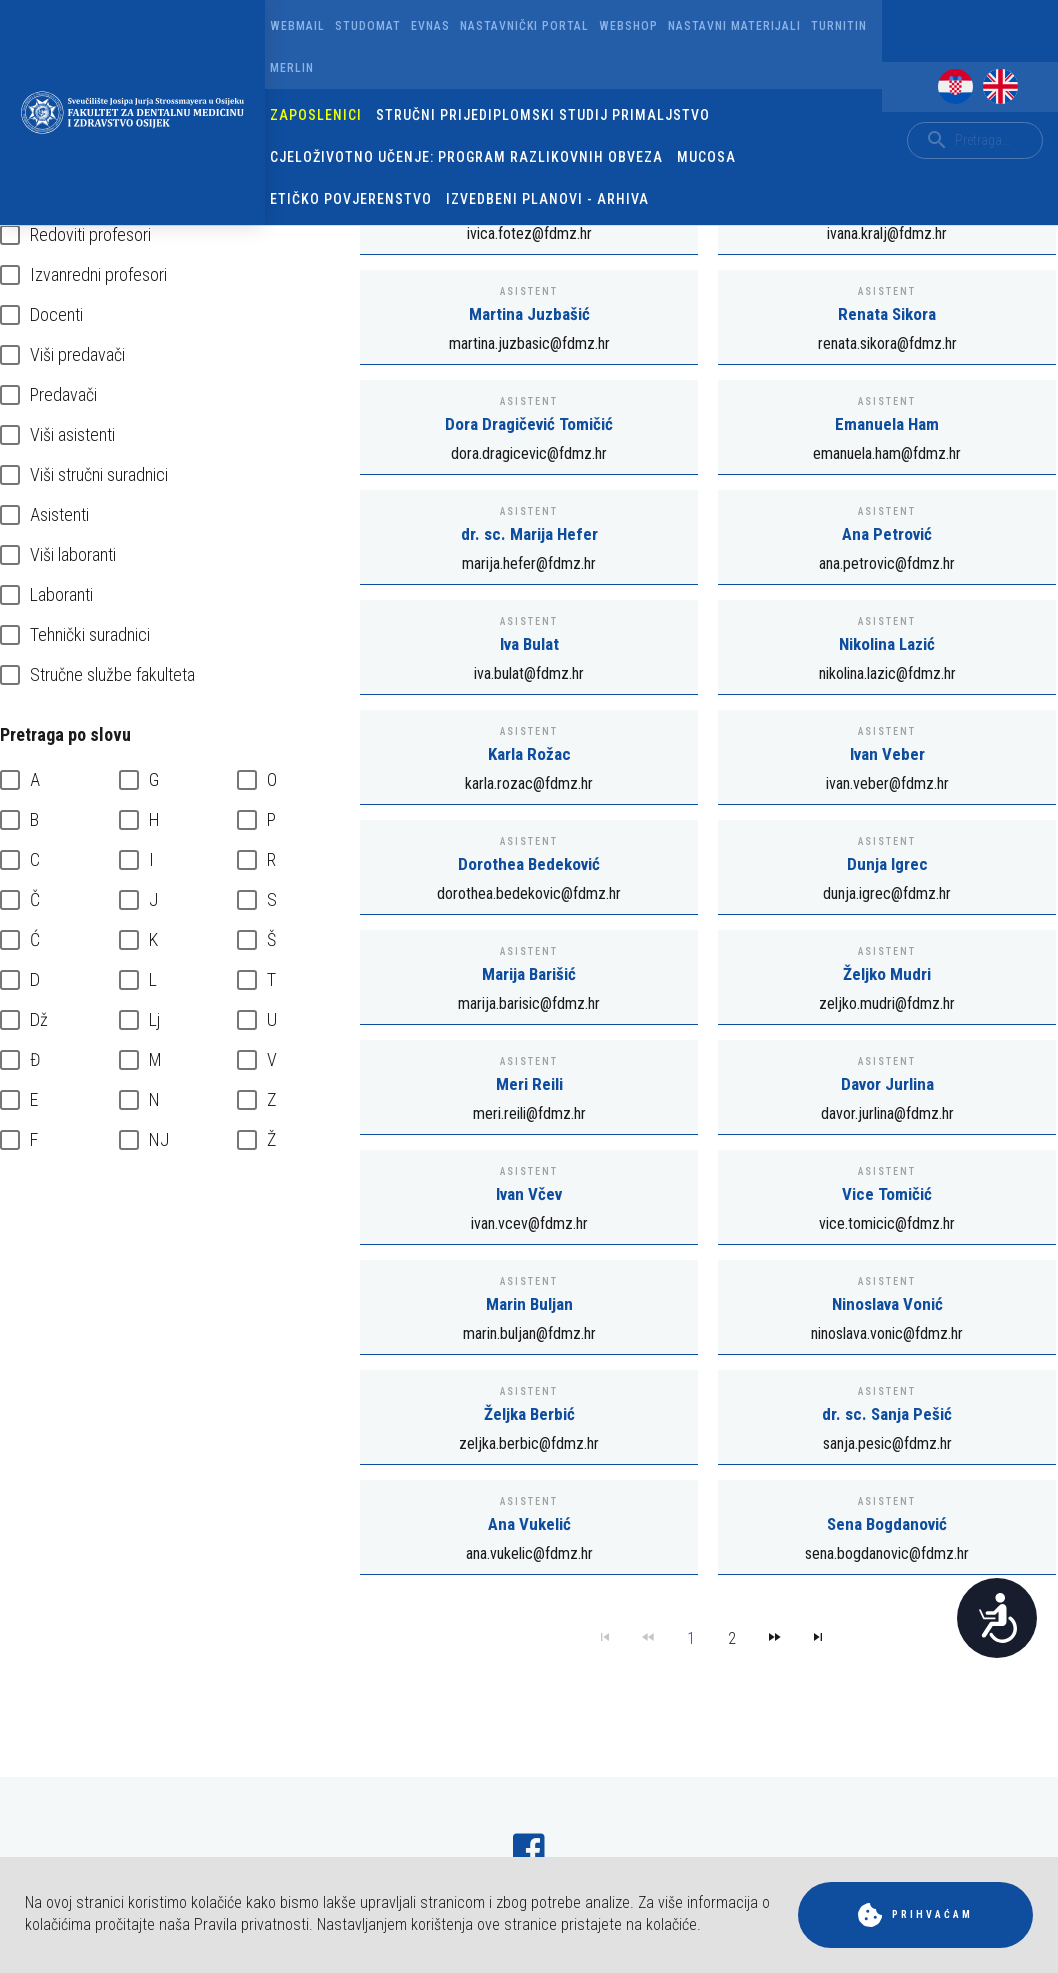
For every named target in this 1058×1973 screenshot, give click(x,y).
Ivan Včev (529, 1194)
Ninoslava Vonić (887, 1304)
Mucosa (706, 157)
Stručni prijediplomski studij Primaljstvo (543, 115)
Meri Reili (529, 1084)
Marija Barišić (529, 974)
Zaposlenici (316, 115)
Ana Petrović (887, 534)
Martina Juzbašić (529, 314)
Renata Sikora (887, 314)
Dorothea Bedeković (529, 864)
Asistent (529, 291)
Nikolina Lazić (887, 644)
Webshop (628, 26)
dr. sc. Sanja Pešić (887, 1414)
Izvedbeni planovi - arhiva (547, 199)
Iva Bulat (529, 644)
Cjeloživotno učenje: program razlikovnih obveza (466, 157)
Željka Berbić (529, 1414)
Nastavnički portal (524, 26)
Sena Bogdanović (887, 1524)
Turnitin (839, 26)
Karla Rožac (529, 754)
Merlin (292, 68)
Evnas (430, 26)
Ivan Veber (887, 754)
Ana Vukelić (529, 1524)
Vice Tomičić (887, 1194)
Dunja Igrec (887, 864)
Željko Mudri (887, 974)
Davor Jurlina (887, 1084)
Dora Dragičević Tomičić (529, 424)
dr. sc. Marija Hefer (529, 534)
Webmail (297, 26)
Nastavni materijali (734, 26)
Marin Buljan (529, 1304)
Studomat (368, 26)
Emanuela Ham (887, 424)
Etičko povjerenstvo (351, 199)
